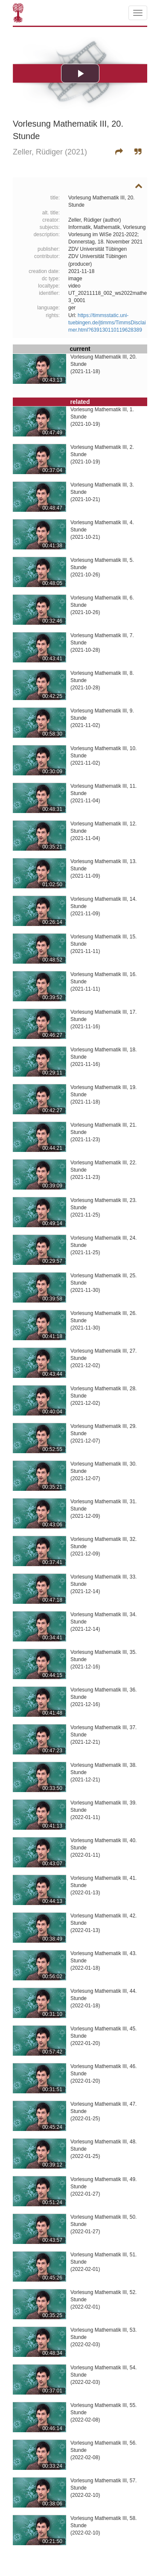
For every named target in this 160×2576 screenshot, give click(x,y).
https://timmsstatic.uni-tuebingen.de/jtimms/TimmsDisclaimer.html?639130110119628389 (107, 322)
